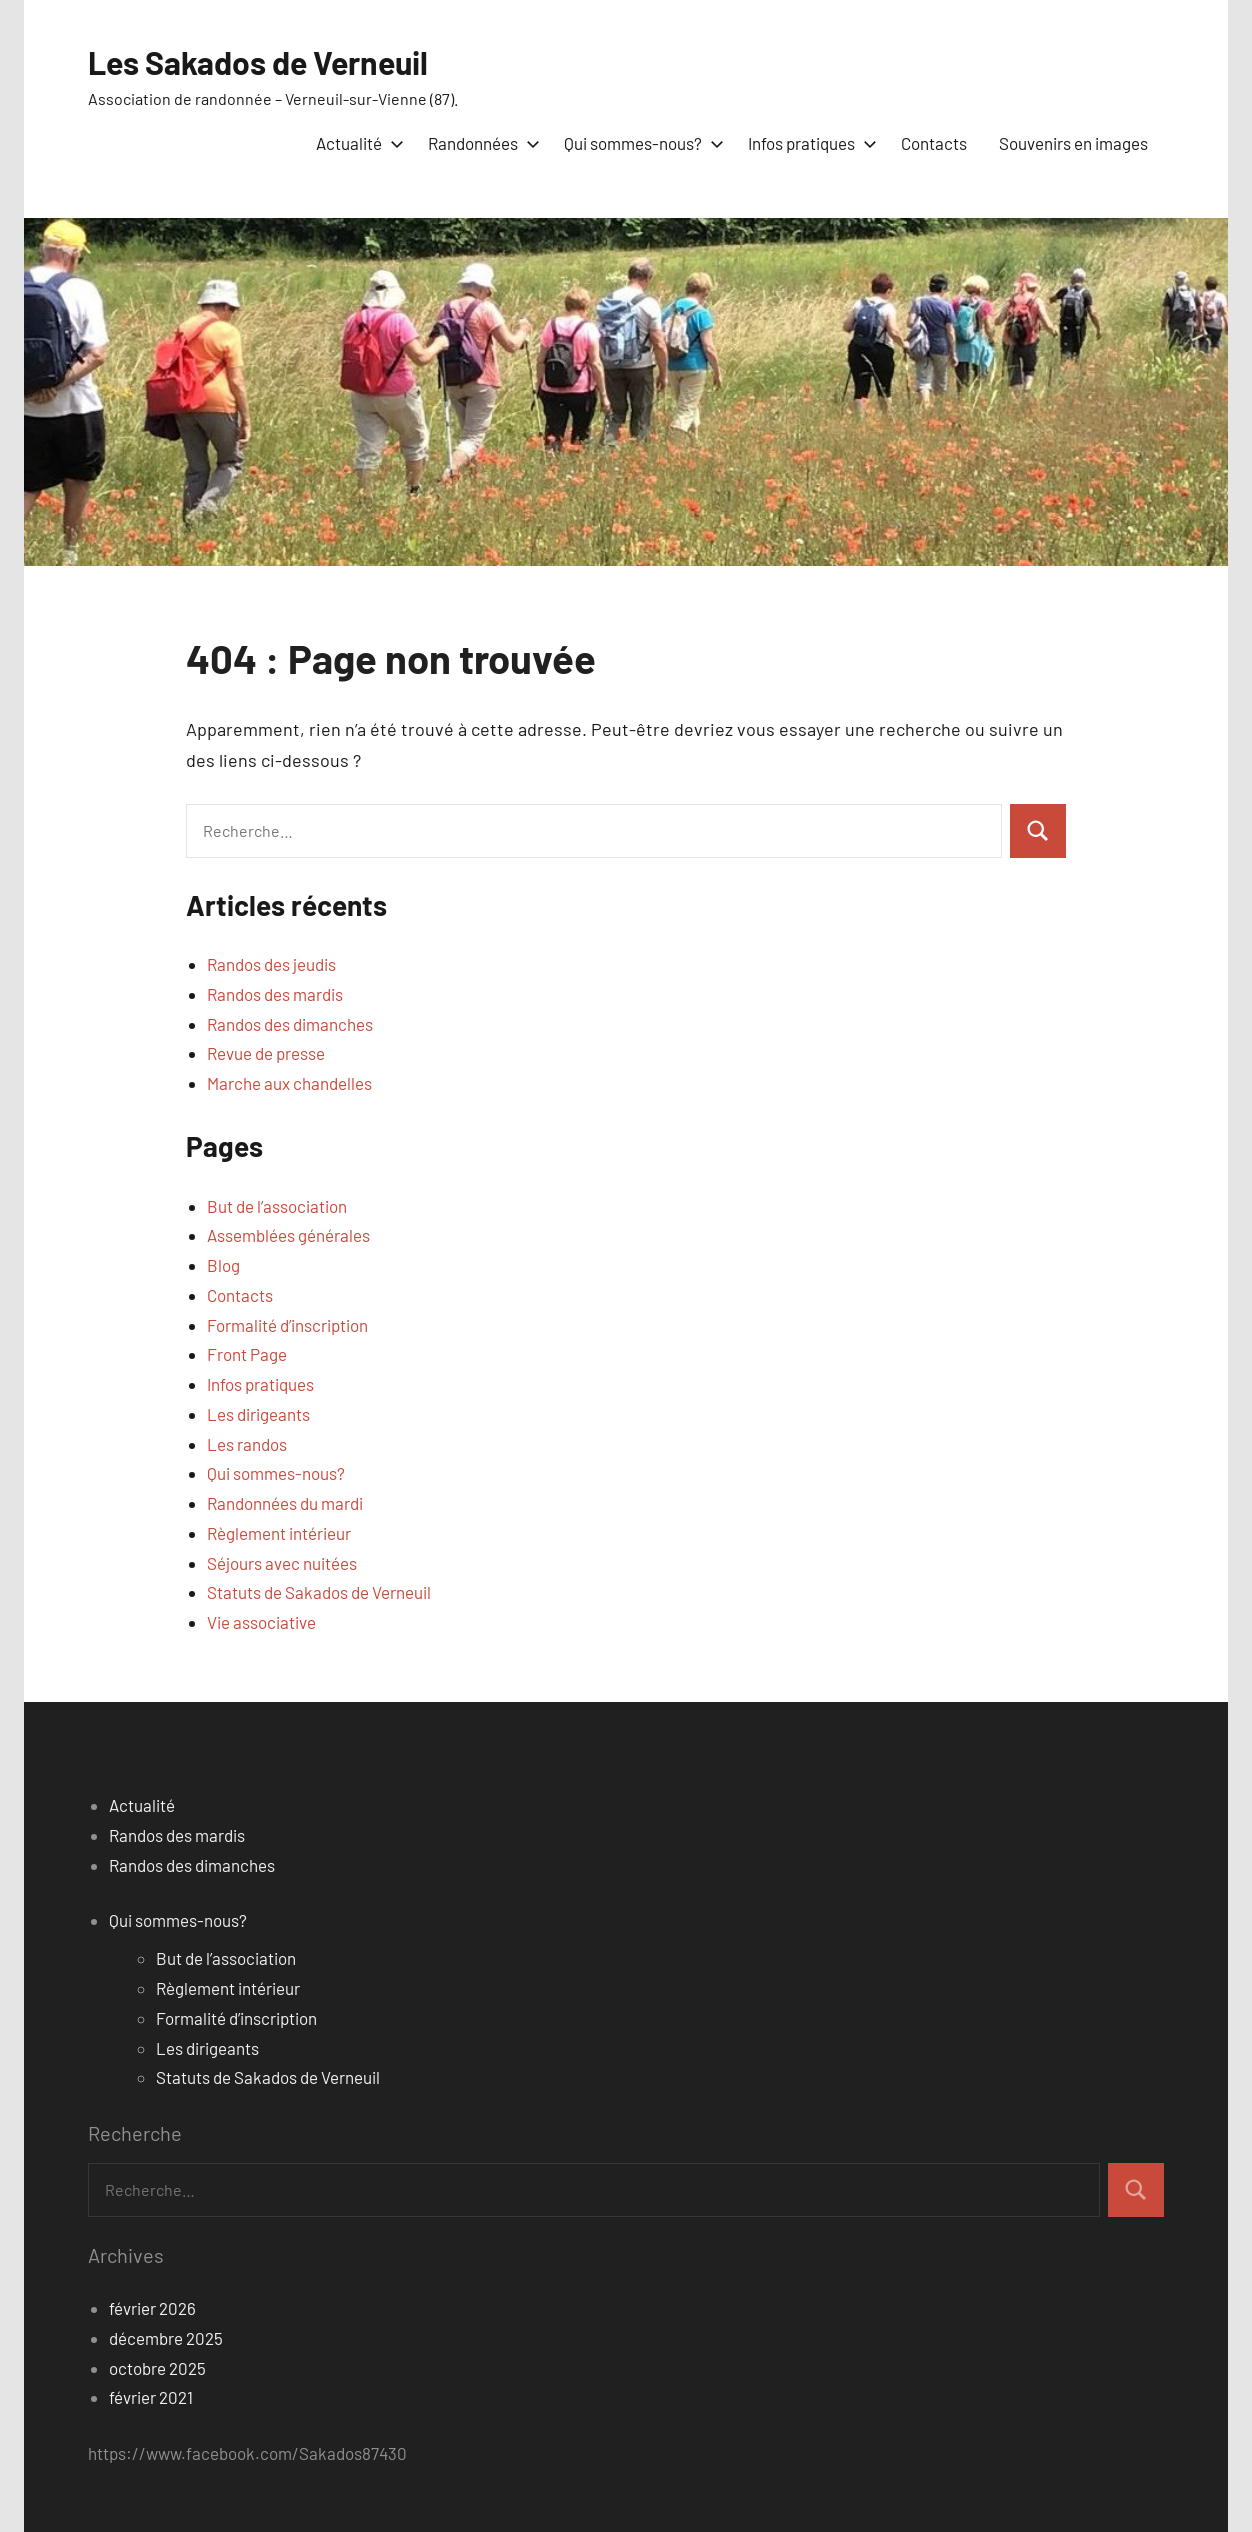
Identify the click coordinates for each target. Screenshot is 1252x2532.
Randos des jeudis (271, 964)
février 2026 (152, 2308)
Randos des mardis (275, 994)
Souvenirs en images (1073, 143)
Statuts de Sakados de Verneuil (319, 1592)
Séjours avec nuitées (282, 1563)
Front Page (247, 1354)
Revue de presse (266, 1053)
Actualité (356, 143)
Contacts (934, 143)
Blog (223, 1265)
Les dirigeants (258, 1414)
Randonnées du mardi (285, 1503)
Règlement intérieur (279, 1533)
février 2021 (151, 2397)
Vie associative (261, 1622)
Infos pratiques (808, 143)
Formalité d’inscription (287, 1325)
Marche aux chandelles (289, 1083)
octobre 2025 (157, 2368)
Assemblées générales (288, 1235)
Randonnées (480, 143)
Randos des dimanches (290, 1024)
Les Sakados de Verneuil (258, 62)
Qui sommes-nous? (640, 143)
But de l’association (277, 1206)
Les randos (247, 1444)
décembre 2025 (166, 2338)
